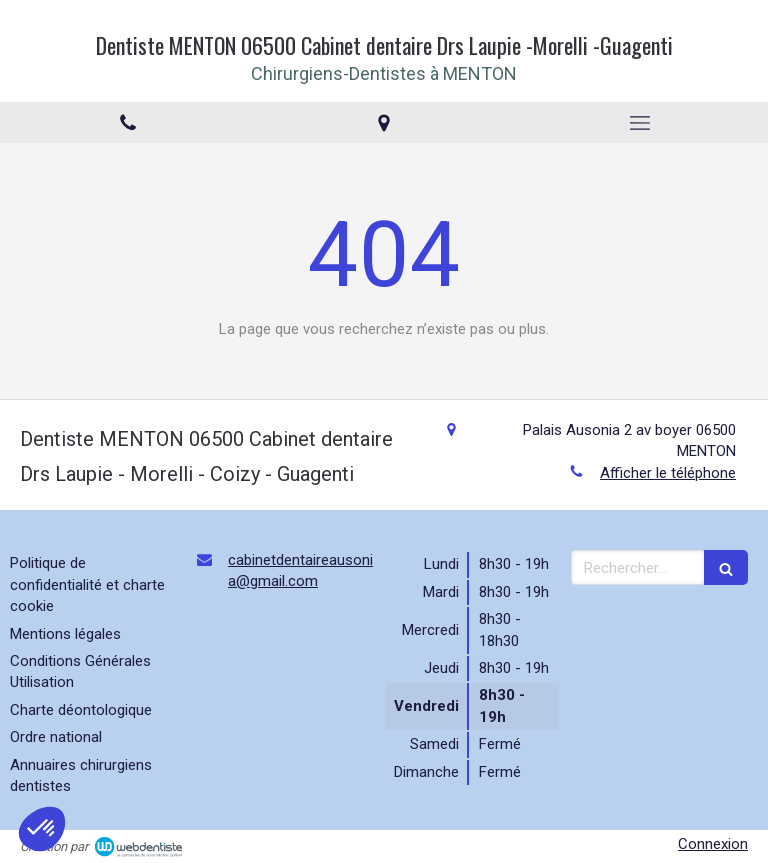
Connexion (713, 844)
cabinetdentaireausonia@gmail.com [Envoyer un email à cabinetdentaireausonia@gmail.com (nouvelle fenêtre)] (300, 570)
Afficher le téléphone (668, 473)
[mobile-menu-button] (640, 123)
